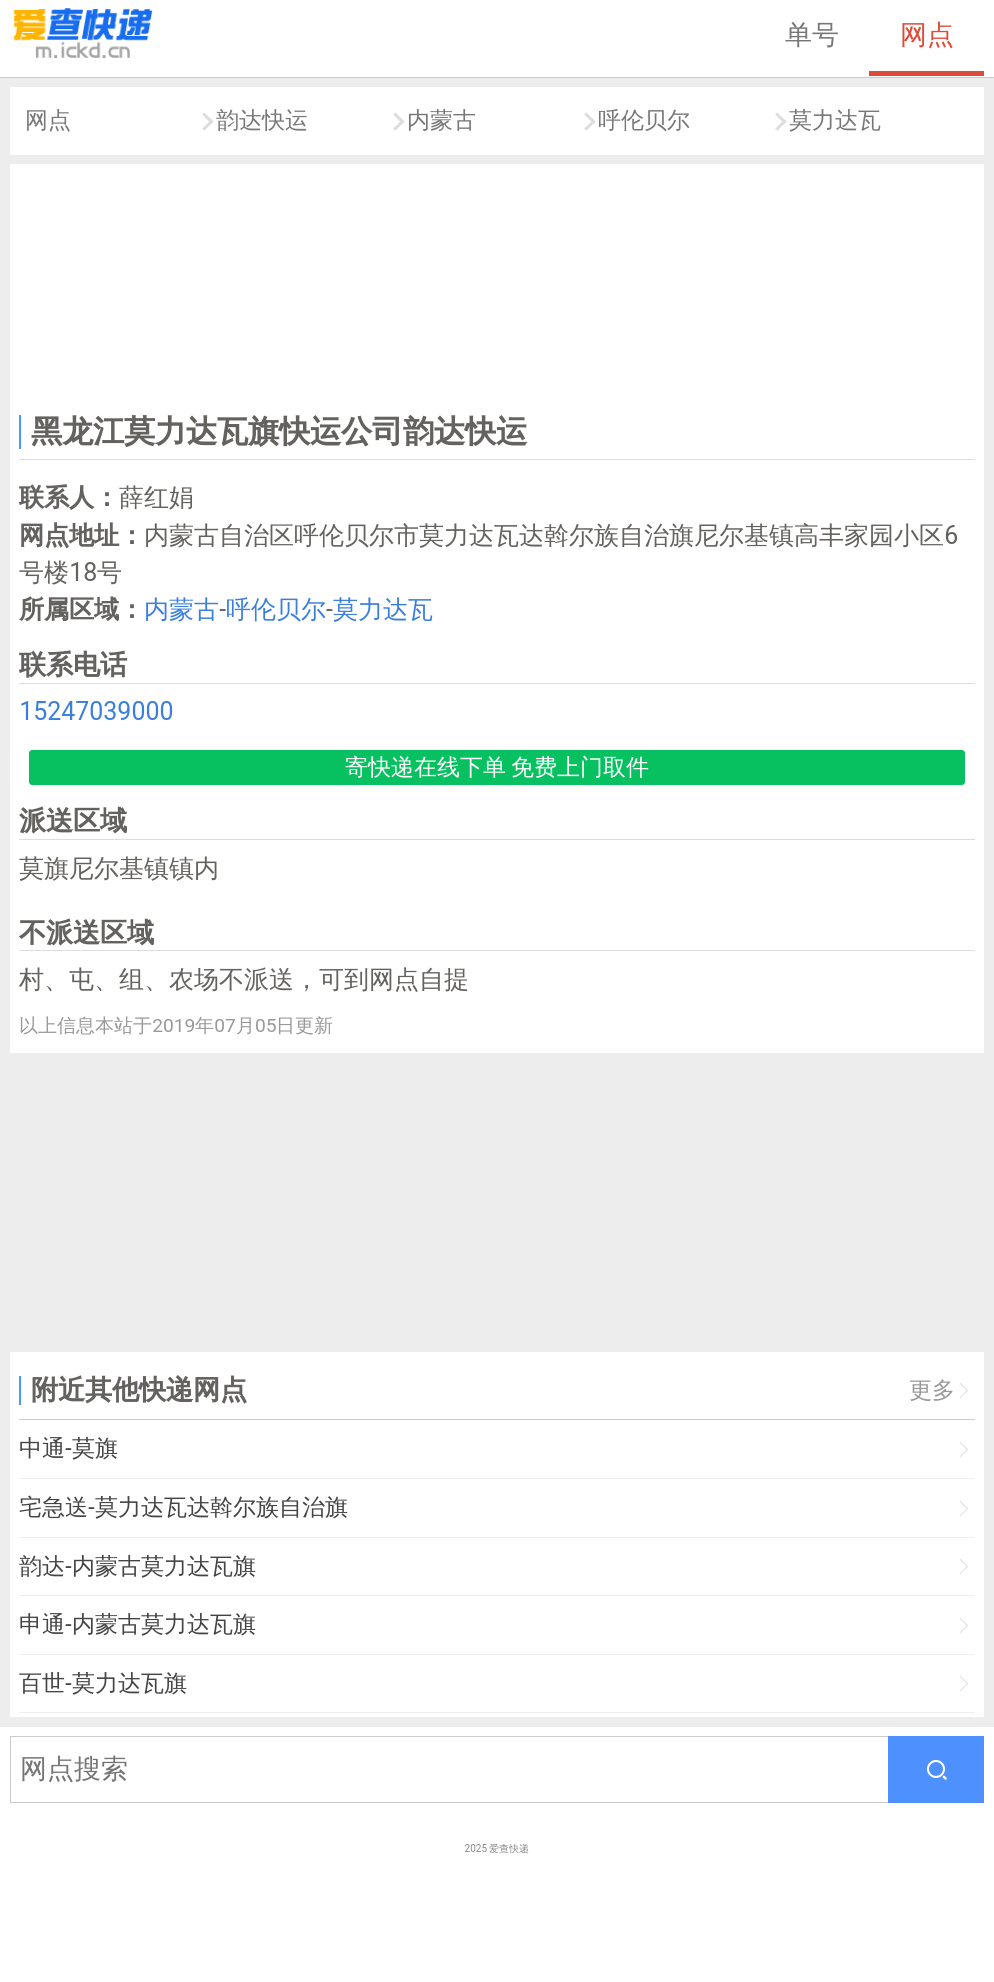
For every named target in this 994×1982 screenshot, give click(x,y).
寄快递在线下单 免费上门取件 (497, 767)
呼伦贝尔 (644, 120)
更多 (932, 1390)
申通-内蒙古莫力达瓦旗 (137, 1624)
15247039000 (96, 711)
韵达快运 (262, 120)
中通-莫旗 (68, 1448)
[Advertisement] (497, 284)
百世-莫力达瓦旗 (102, 1683)
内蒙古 (441, 120)
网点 (927, 35)
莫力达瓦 (835, 120)
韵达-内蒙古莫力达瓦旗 (137, 1566)
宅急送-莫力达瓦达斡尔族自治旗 (183, 1507)
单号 (812, 35)
